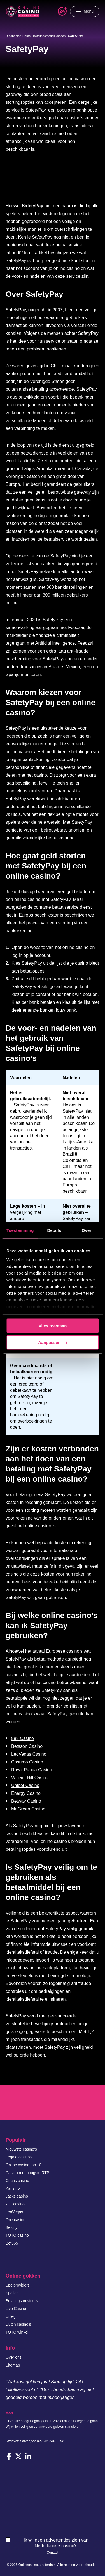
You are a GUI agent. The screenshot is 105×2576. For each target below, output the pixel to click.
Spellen (12, 2293)
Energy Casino (26, 1793)
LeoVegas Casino (28, 1754)
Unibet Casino (25, 1785)
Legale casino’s (19, 2157)
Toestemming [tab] (20, 1230)
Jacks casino (17, 2196)
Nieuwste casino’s (21, 2149)
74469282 (56, 2441)
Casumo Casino (27, 1762)
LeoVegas (14, 2212)
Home (26, 35)
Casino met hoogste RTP (27, 2172)
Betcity (11, 2227)
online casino (75, 78)
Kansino (13, 2188)
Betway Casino (26, 1801)
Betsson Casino (27, 1746)
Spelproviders (18, 2285)
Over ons (14, 2357)
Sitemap (13, 2365)
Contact (52, 2552)
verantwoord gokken (49, 2427)
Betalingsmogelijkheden (49, 35)
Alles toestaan (52, 1326)
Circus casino (17, 2180)
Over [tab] (87, 1230)
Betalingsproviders (22, 2301)
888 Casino (22, 1738)
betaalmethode (49, 1659)
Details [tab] (54, 1230)
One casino (15, 2219)
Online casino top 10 (23, 2165)
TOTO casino (17, 2235)
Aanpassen (52, 1342)
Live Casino (16, 2308)
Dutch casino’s (18, 2324)
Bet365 (12, 2243)
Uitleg (11, 2316)
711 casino (15, 2204)
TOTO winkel (17, 2332)
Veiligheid (15, 1913)
